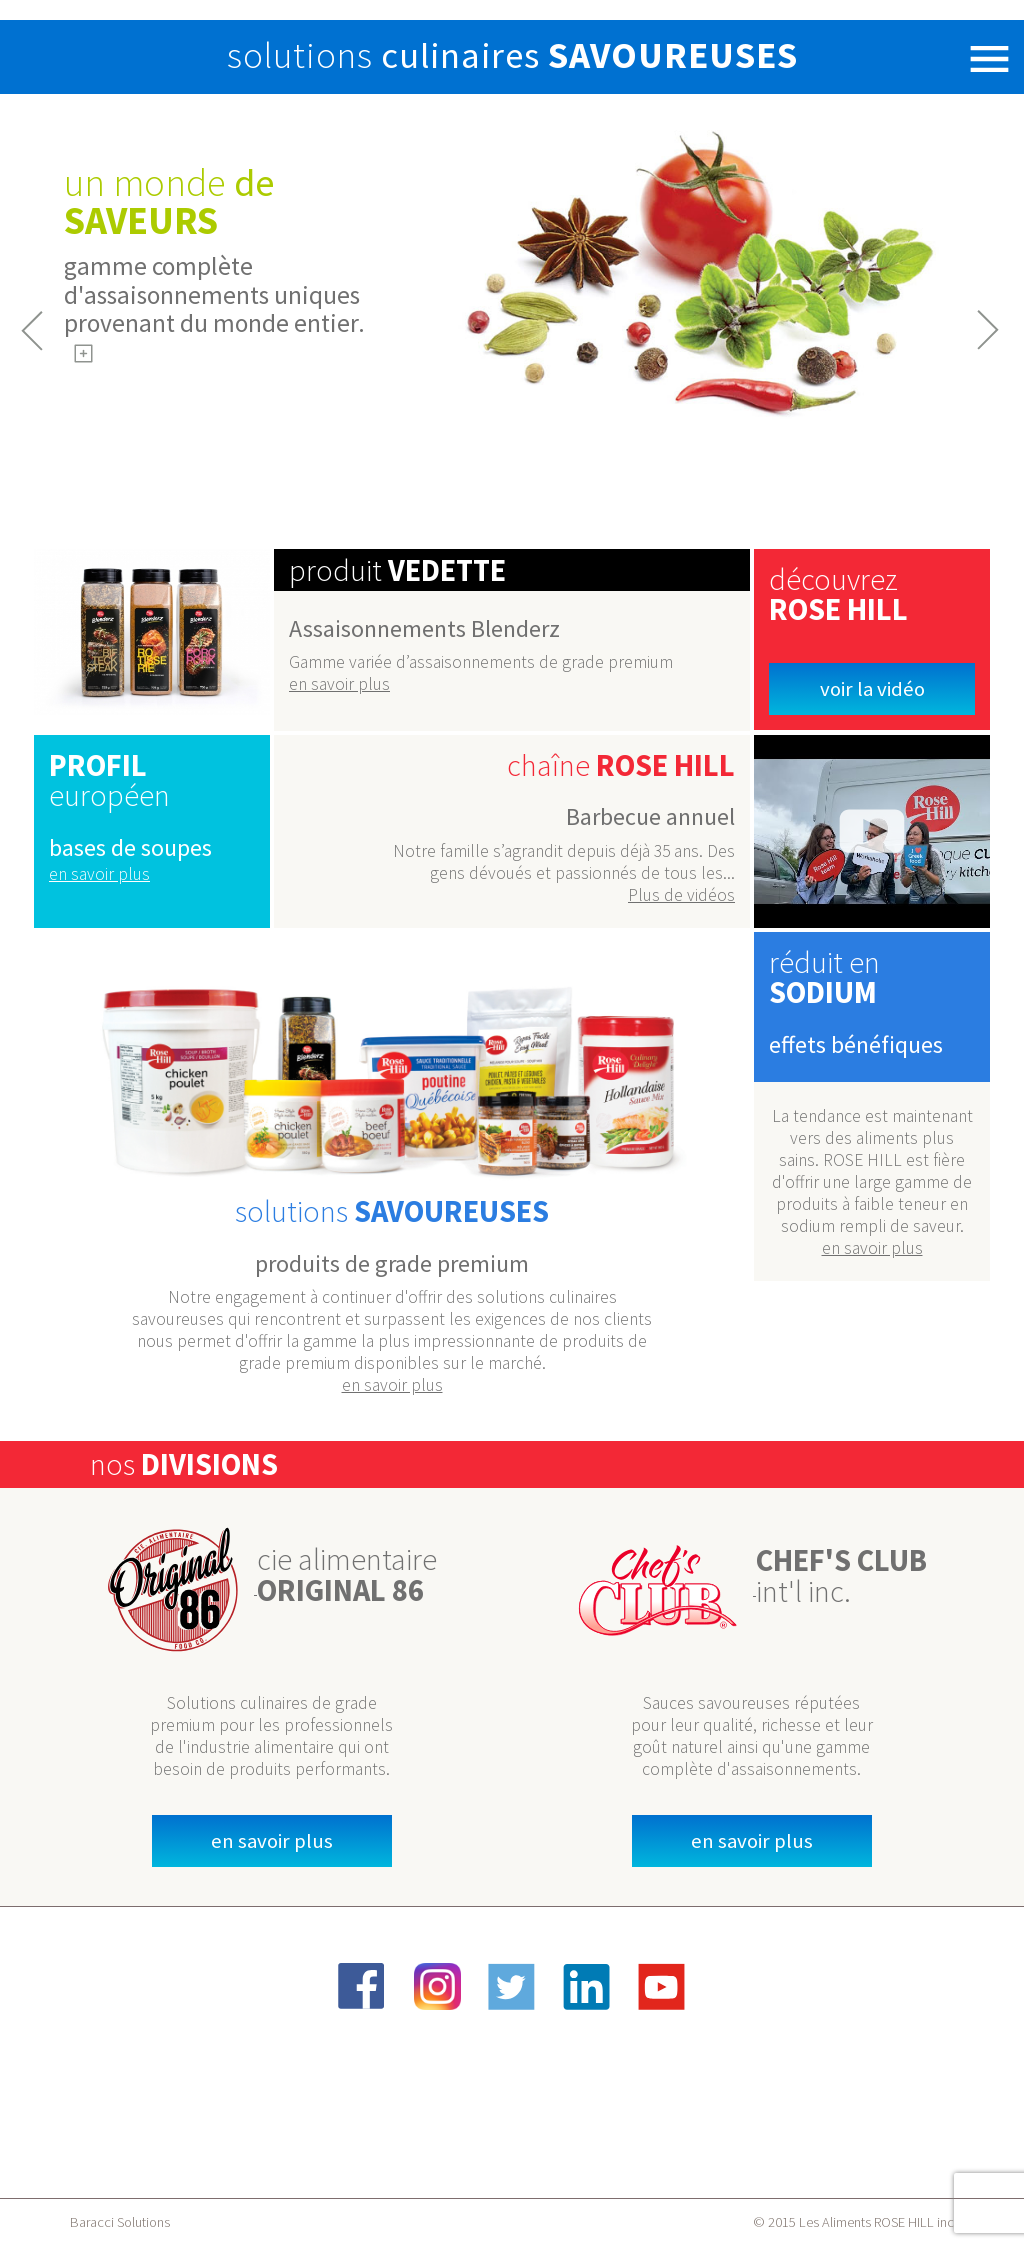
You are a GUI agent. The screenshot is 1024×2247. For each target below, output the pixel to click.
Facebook (362, 1986)
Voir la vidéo (872, 689)
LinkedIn (587, 1986)
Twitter (512, 1986)
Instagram (437, 1986)
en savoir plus (339, 684)
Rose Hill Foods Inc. (77, 57)
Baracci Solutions (120, 2222)
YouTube (662, 1986)
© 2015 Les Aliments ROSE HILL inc (853, 2222)
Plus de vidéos (681, 895)
